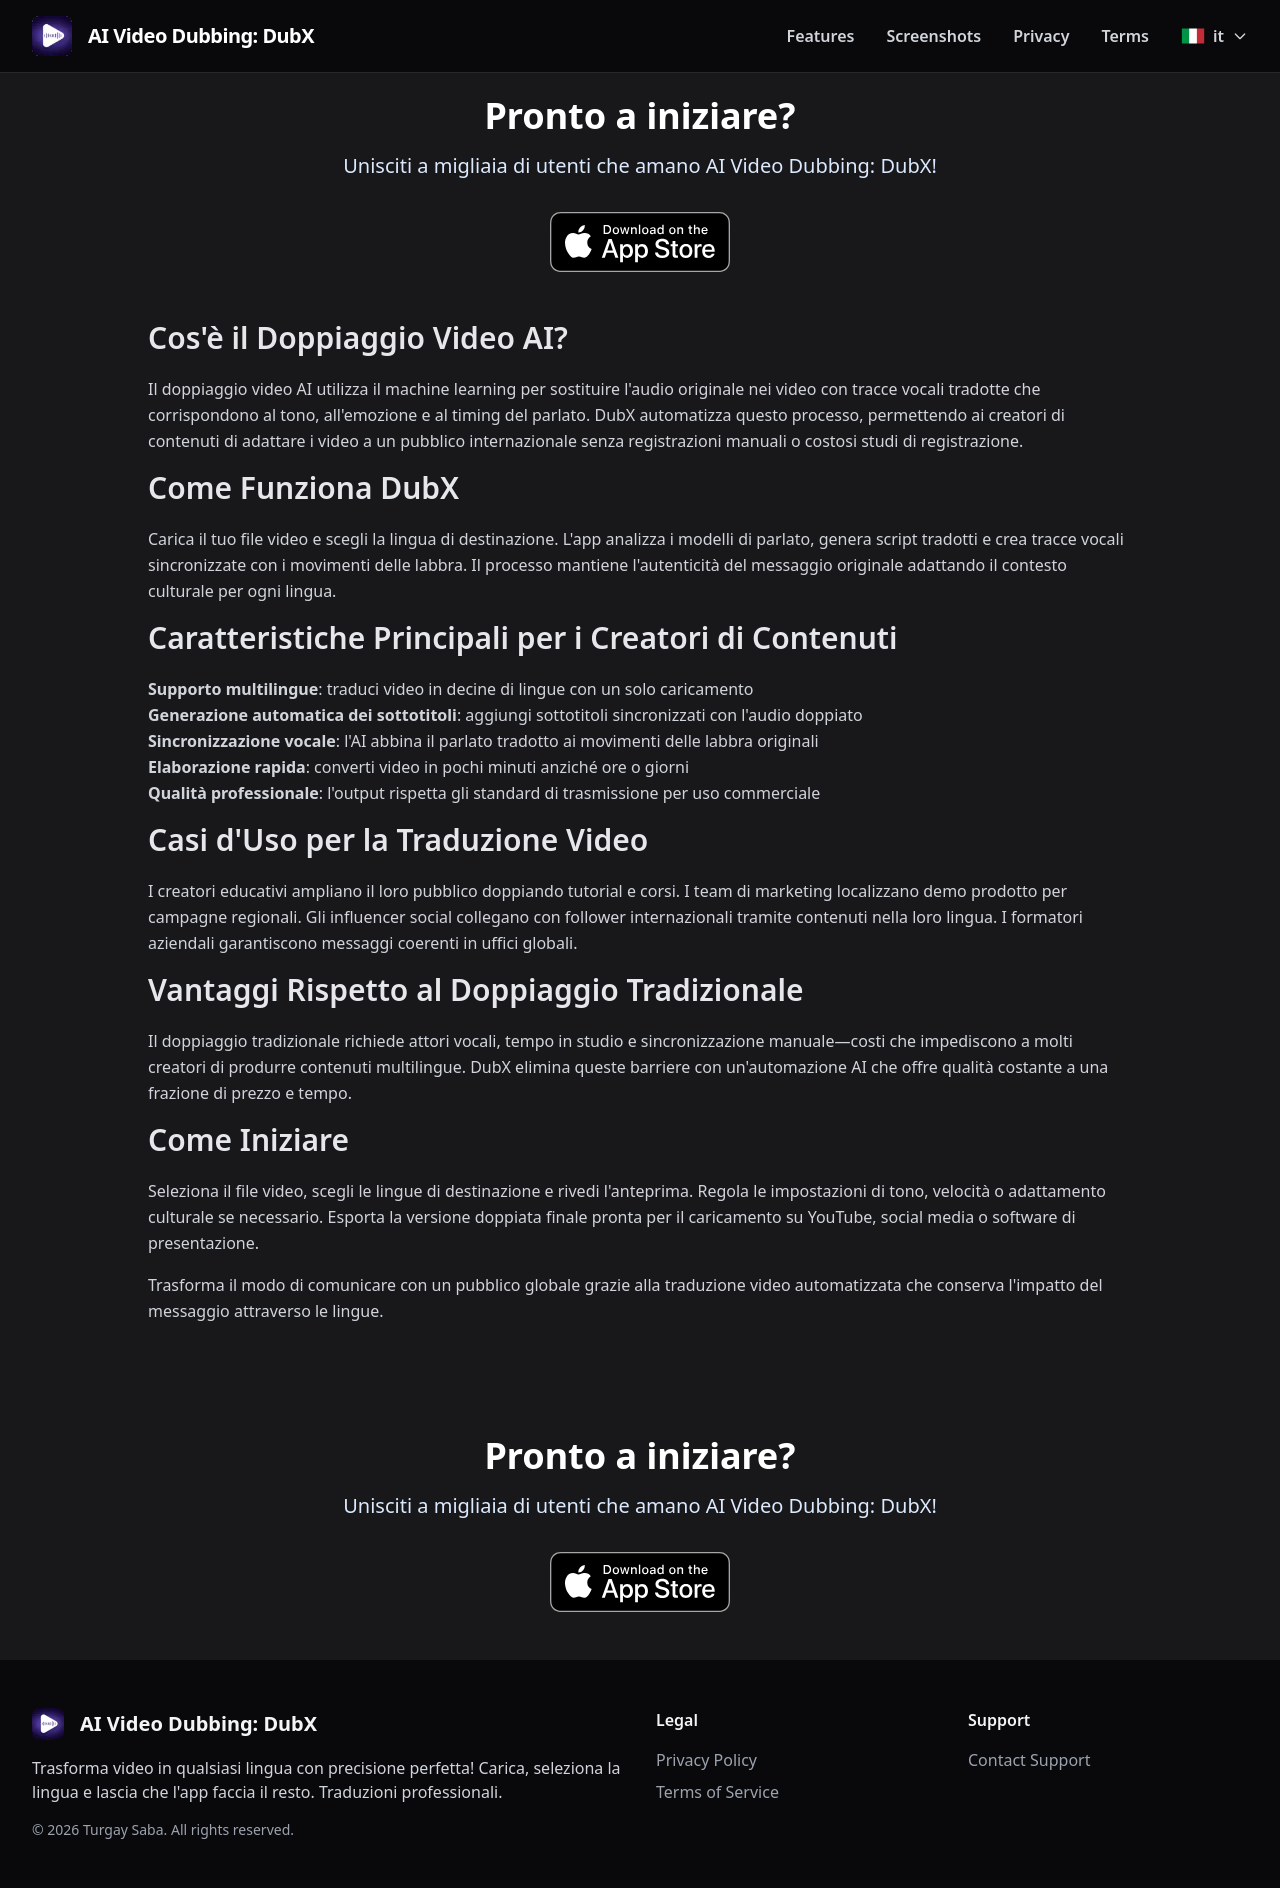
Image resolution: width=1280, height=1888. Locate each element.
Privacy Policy (706, 1760)
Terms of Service (717, 1792)
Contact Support (1029, 1760)
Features (821, 36)
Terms (1125, 36)
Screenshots (933, 36)
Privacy (1041, 36)
